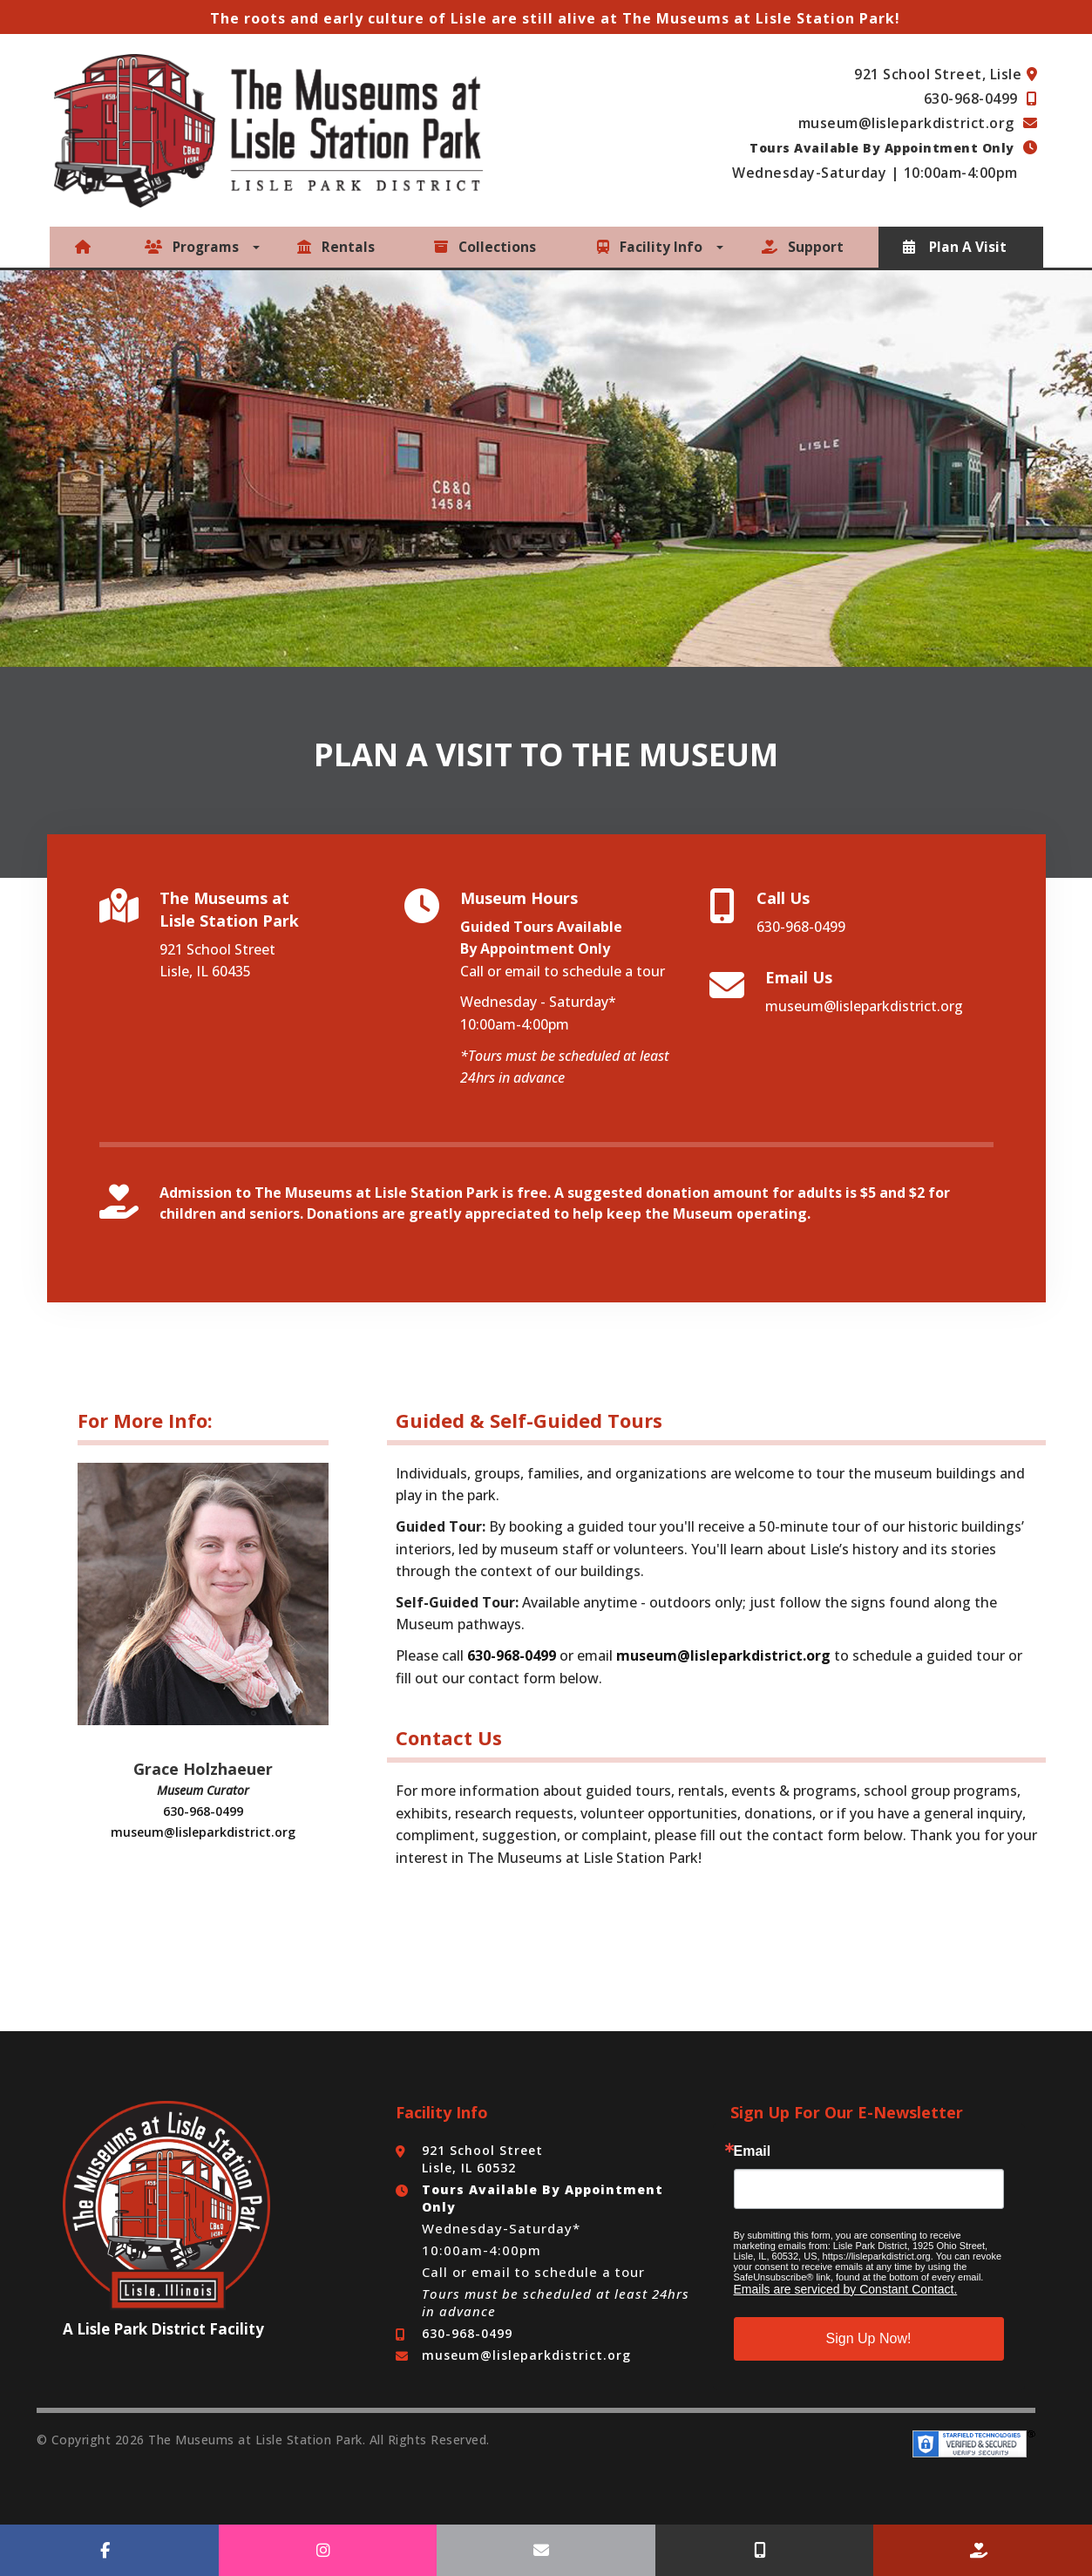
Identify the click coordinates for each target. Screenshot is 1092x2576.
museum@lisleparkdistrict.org (908, 123)
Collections (486, 246)
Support (804, 246)
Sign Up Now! (869, 2336)
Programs (194, 246)
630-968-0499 (973, 98)
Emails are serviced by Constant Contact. (846, 2287)
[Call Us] (764, 2550)
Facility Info (651, 246)
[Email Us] (546, 2550)
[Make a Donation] (982, 2550)
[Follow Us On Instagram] (328, 2550)
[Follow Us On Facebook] (109, 2550)
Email (752, 2150)
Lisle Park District (141, 2327)
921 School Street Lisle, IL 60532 (482, 2157)
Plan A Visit (955, 246)
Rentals (338, 246)
